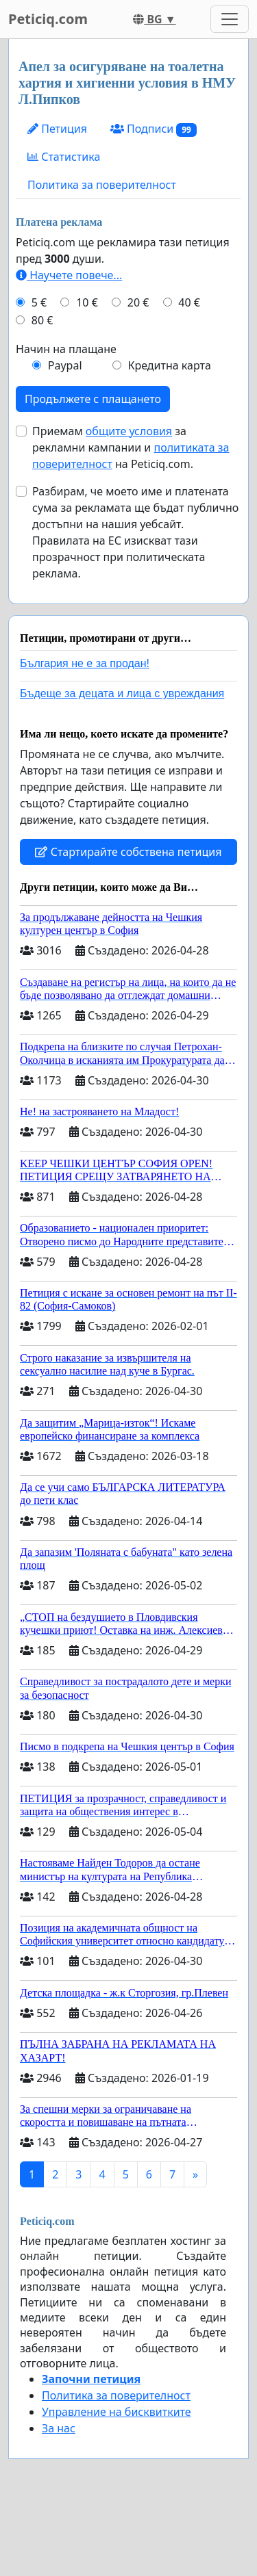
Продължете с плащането (93, 398)
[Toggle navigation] (229, 19)
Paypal (65, 365)
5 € (39, 302)
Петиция (57, 128)
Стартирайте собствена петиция (128, 851)
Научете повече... (69, 275)
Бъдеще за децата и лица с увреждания (122, 693)
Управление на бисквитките (116, 2411)
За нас (58, 2428)
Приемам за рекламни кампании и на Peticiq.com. (130, 447)
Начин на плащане (66, 348)
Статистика (63, 156)
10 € (87, 302)
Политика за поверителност (101, 184)
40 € (189, 302)
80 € (42, 320)
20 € (138, 302)
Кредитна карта (168, 365)
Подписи (153, 129)
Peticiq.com (48, 19)
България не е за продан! (84, 663)
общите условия (129, 431)
